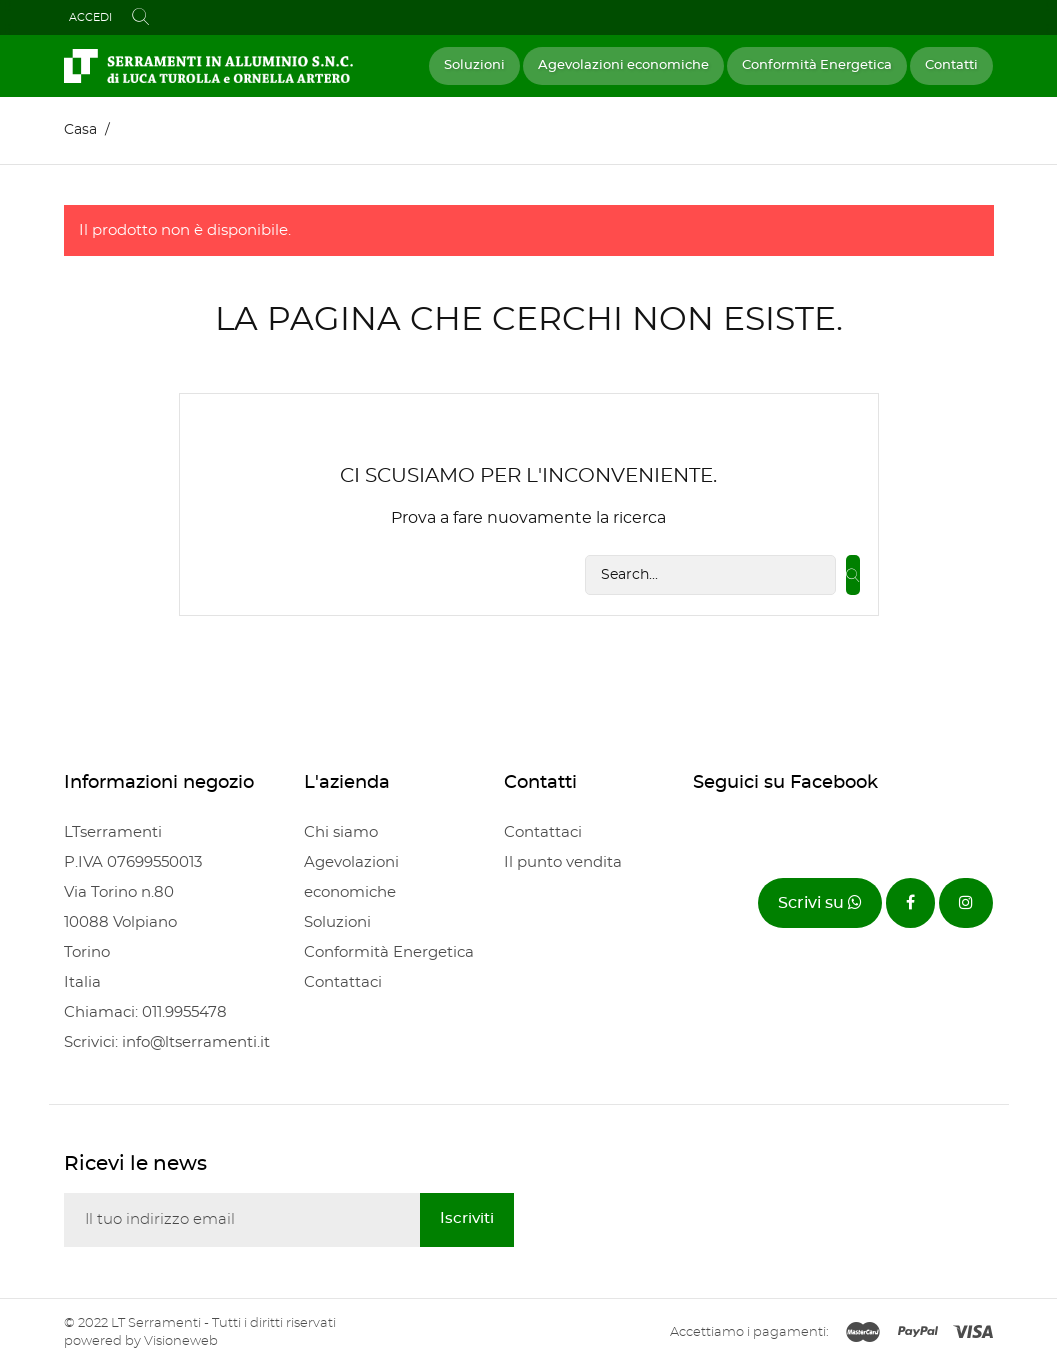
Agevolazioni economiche (623, 65)
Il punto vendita (563, 862)
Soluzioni (474, 65)
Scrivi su (820, 902)
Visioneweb (181, 1341)
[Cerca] (710, 575)
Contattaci (343, 982)
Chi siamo (341, 832)
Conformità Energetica (817, 65)
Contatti (951, 65)
